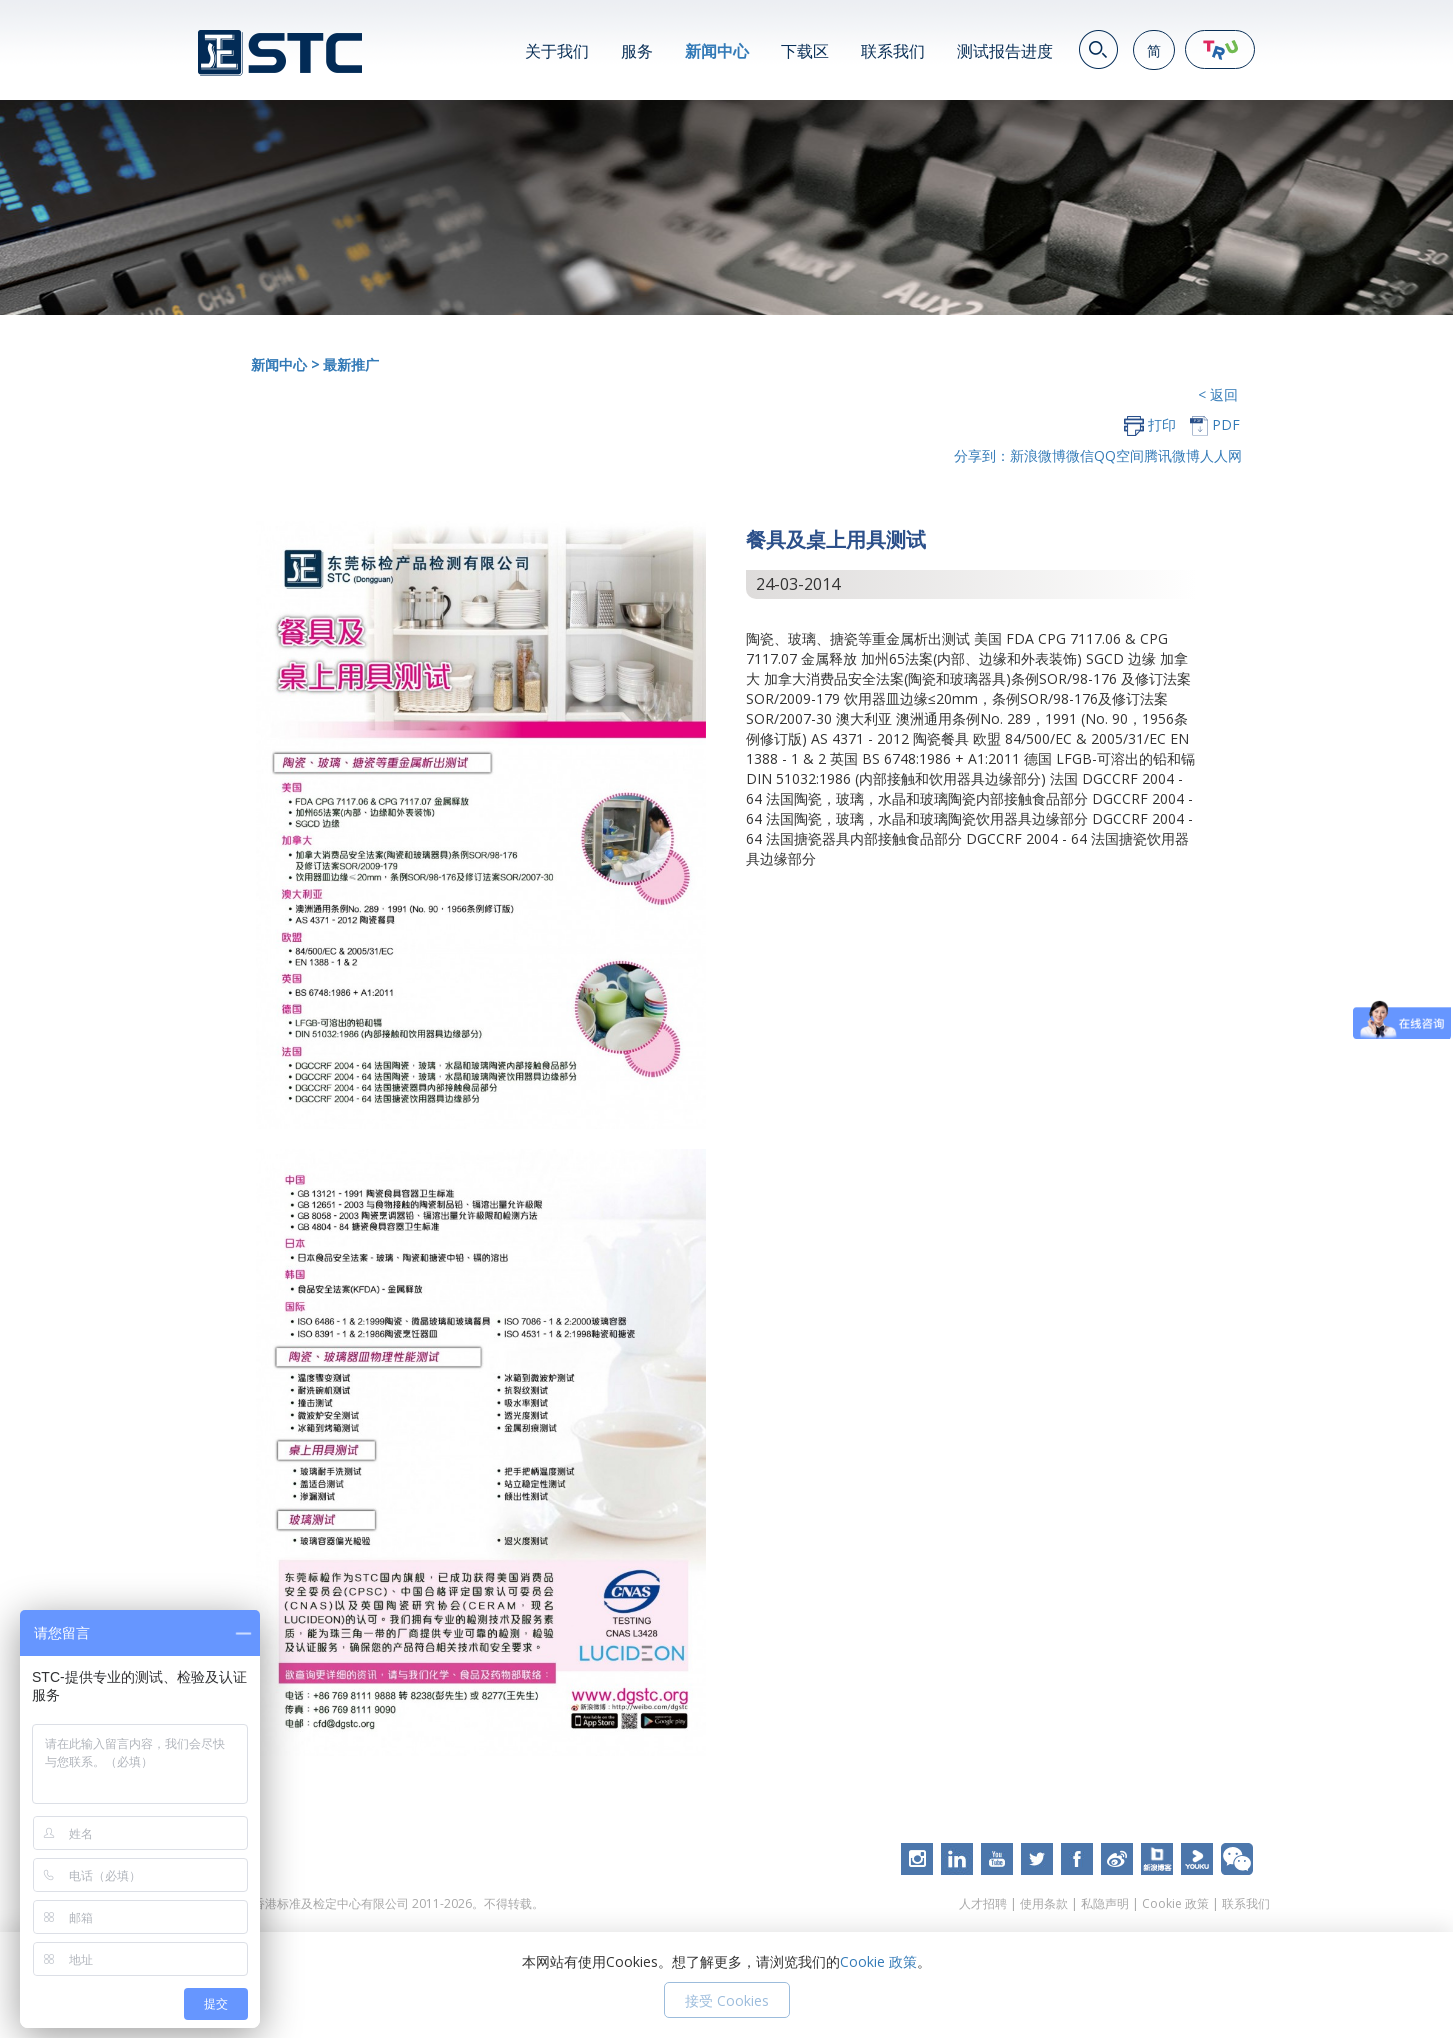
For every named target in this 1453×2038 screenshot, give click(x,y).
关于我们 (557, 51)
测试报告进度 (1005, 51)
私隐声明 (1105, 1903)
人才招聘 (983, 1903)
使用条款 (1044, 1903)
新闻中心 (717, 51)
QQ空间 (1119, 455)
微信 (1080, 455)
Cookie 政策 (1175, 1903)
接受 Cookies (727, 2000)
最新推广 (351, 364)
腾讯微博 (1172, 455)
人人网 (1221, 455)
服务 (637, 51)
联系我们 (893, 51)
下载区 (805, 51)
